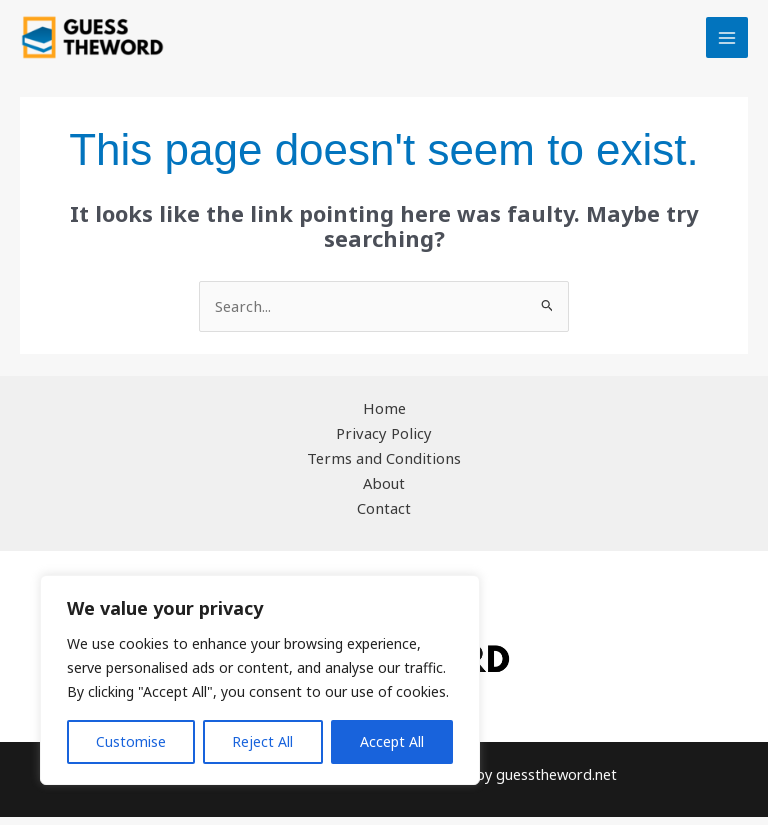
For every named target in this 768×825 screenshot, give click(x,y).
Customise (131, 741)
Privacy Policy (384, 442)
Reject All (262, 741)
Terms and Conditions (384, 467)
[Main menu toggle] (727, 43)
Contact (384, 517)
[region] (260, 680)
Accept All (392, 741)
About (384, 492)
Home (384, 418)
